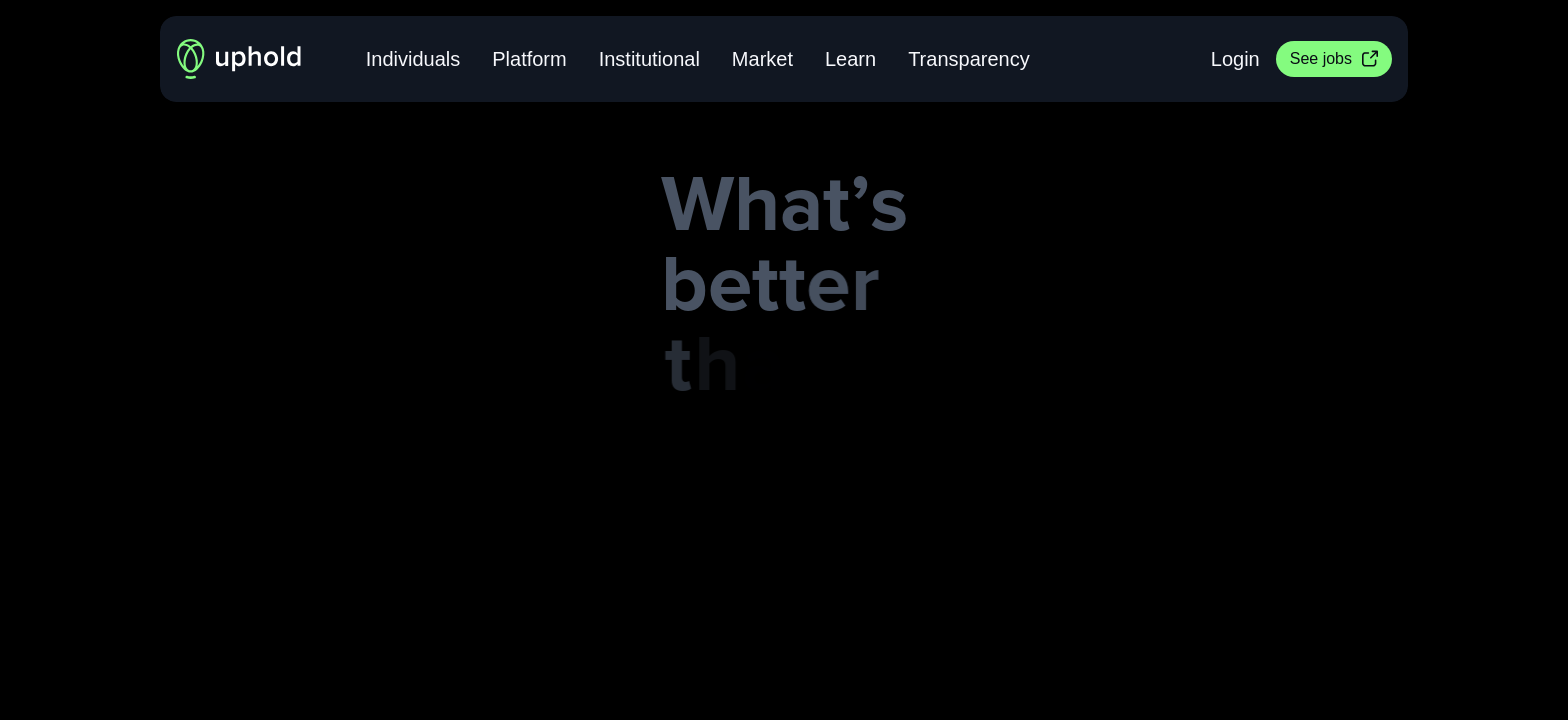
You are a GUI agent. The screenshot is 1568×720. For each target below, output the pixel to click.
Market (762, 59)
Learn (850, 59)
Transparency (969, 59)
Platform (529, 59)
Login (1235, 59)
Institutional (649, 59)
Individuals (413, 59)
